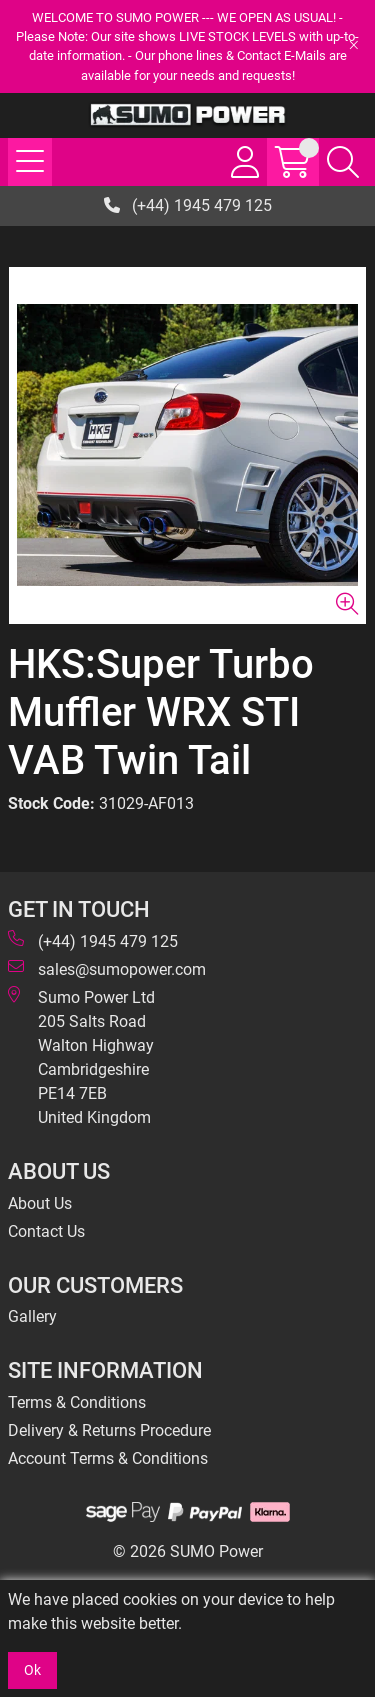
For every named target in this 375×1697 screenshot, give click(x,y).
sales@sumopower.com (107, 968)
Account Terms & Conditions (108, 1458)
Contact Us (46, 1231)
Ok (32, 1670)
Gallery (32, 1316)
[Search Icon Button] (343, 162)
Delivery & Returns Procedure (109, 1430)
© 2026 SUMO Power (188, 1551)
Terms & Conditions (77, 1402)
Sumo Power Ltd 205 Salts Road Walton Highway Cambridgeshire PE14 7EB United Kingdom (81, 1056)
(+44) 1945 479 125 (188, 205)
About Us (40, 1203)
